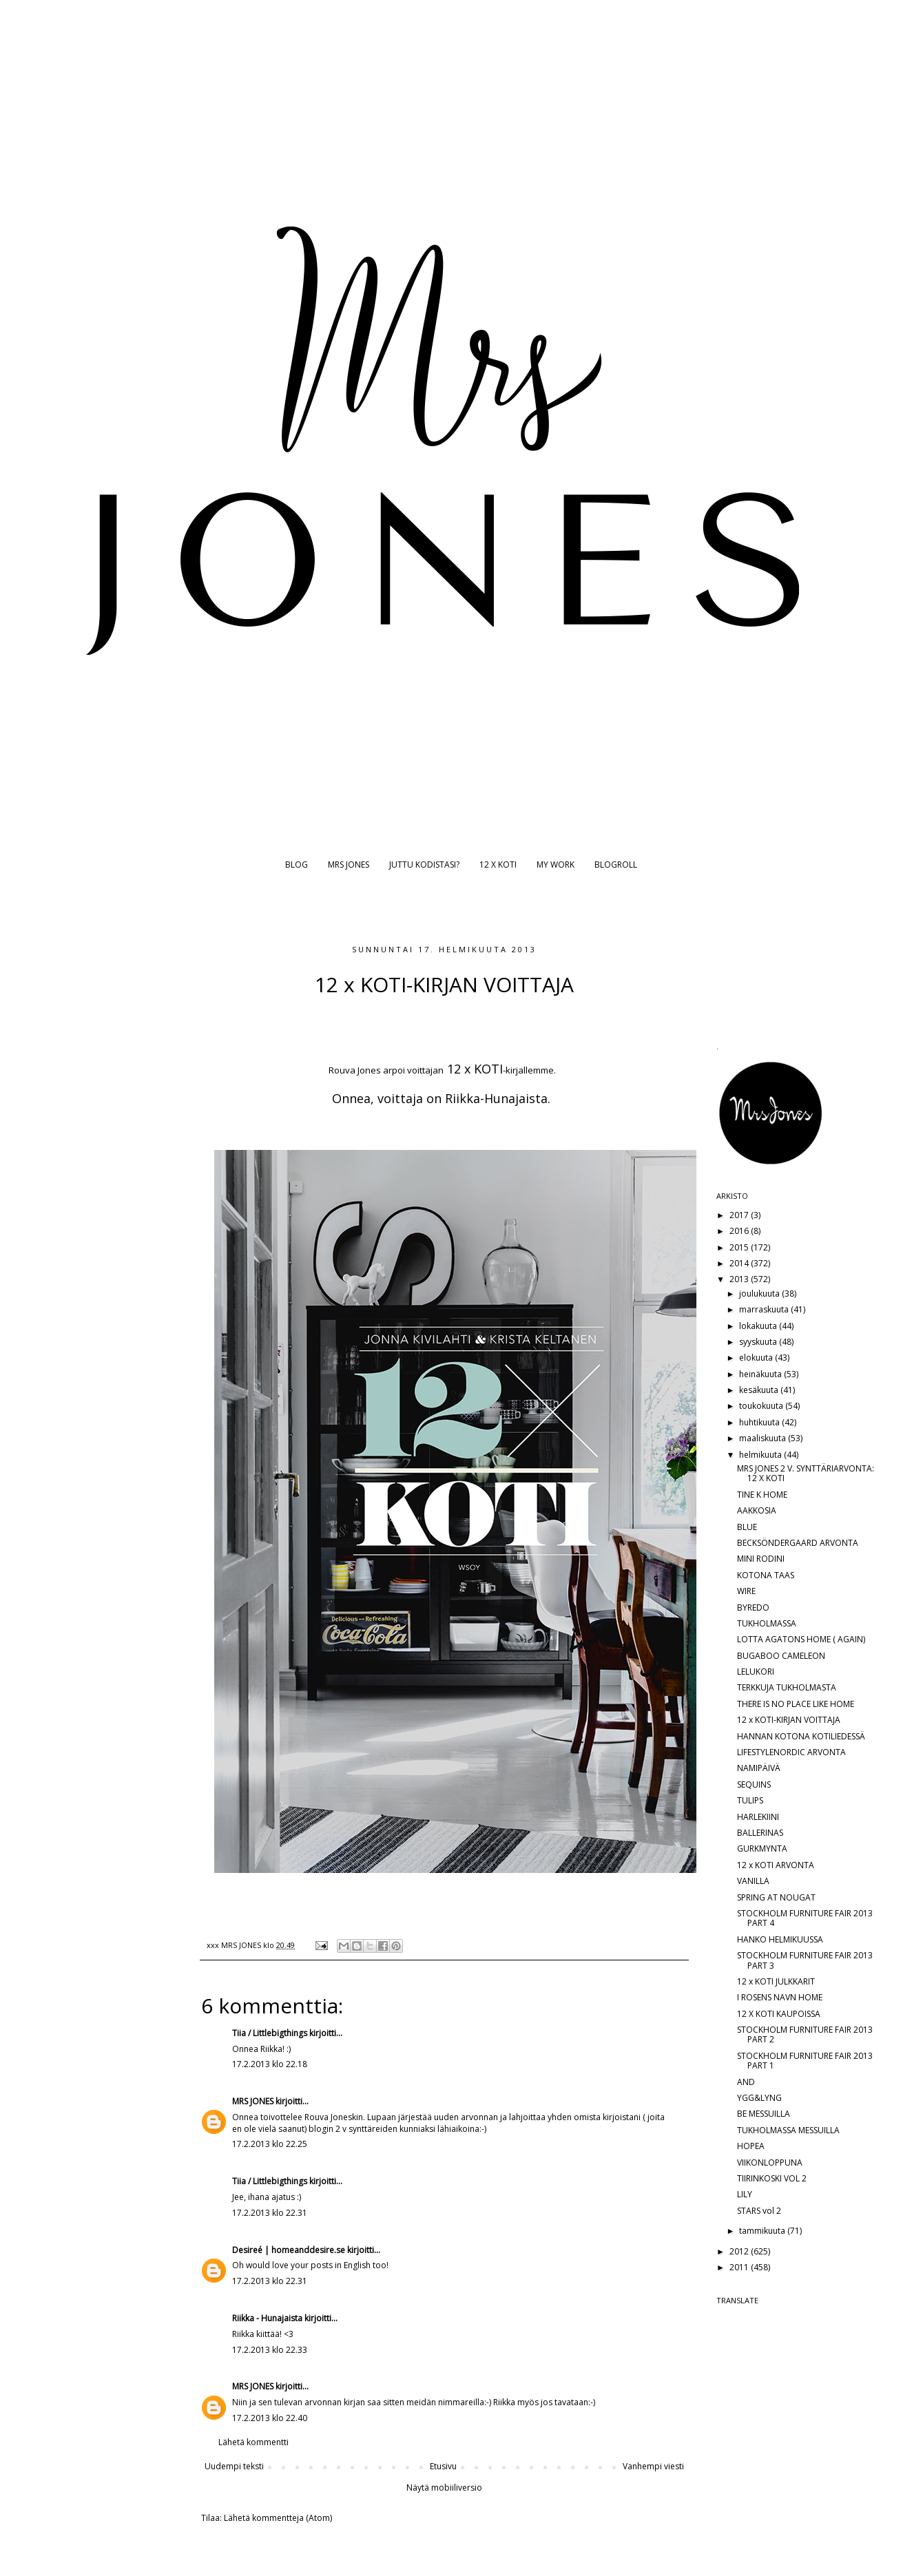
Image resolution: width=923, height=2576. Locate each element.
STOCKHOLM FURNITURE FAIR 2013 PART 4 (805, 1918)
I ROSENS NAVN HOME (779, 1997)
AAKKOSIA (756, 1510)
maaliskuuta (763, 1438)
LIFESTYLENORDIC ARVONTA (791, 1752)
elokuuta (757, 1357)
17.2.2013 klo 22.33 (269, 2350)
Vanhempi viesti (653, 2466)
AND (746, 2082)
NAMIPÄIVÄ (758, 1768)
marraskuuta (765, 1309)
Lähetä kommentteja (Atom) (278, 2518)
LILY (744, 2194)
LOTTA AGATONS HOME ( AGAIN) (801, 1639)
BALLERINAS (760, 1833)
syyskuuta (759, 1342)
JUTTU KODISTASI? (424, 864)
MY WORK (555, 864)
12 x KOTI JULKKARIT (776, 1981)
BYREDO (753, 1607)
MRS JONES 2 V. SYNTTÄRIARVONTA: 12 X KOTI (805, 1473)
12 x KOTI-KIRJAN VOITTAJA (788, 1720)
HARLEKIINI (758, 1817)
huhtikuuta (760, 1422)
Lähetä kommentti (253, 2442)
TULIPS (750, 1800)
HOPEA (751, 2146)
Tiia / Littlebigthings (269, 2033)
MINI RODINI (761, 1558)
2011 (740, 2267)
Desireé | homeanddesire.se (288, 2250)
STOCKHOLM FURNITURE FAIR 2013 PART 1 (805, 2060)
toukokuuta (762, 1406)
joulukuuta (760, 1293)
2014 (740, 1263)
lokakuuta (759, 1326)
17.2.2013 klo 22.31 (269, 2213)
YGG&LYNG (759, 2098)
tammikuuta (763, 2231)
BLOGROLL (615, 864)
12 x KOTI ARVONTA (775, 1865)
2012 (740, 2251)
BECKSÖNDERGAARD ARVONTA (797, 1543)
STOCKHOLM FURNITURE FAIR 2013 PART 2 (805, 2034)
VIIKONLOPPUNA (769, 2162)
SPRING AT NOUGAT (776, 1897)
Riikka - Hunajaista (267, 2318)
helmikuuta (761, 1454)
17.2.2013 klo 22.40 (269, 2418)
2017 (740, 1215)
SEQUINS (754, 1784)
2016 (740, 1231)
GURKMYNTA (762, 1848)
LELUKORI (755, 1671)
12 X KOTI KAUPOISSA (778, 2014)
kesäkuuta (759, 1390)
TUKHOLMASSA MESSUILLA (788, 2130)
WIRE (746, 1591)
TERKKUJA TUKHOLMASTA (786, 1687)
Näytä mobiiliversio (444, 2487)
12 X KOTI (498, 864)
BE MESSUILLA (763, 2113)
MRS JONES (348, 864)
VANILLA (753, 1881)
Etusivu (443, 2466)
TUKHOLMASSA (766, 1623)
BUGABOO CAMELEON (781, 1656)
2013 (740, 1279)
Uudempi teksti (234, 2466)
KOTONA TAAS (765, 1575)
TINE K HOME (762, 1494)
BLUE (747, 1527)
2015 (740, 1247)
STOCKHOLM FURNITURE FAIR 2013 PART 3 (805, 1960)
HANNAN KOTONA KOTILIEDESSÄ (801, 1736)
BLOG (296, 864)
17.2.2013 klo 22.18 (269, 2064)
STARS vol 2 (759, 2211)
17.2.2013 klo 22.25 (269, 2144)
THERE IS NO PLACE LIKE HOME (795, 1704)
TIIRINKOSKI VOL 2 (772, 2178)
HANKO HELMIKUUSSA (780, 1939)
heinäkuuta (761, 1374)
